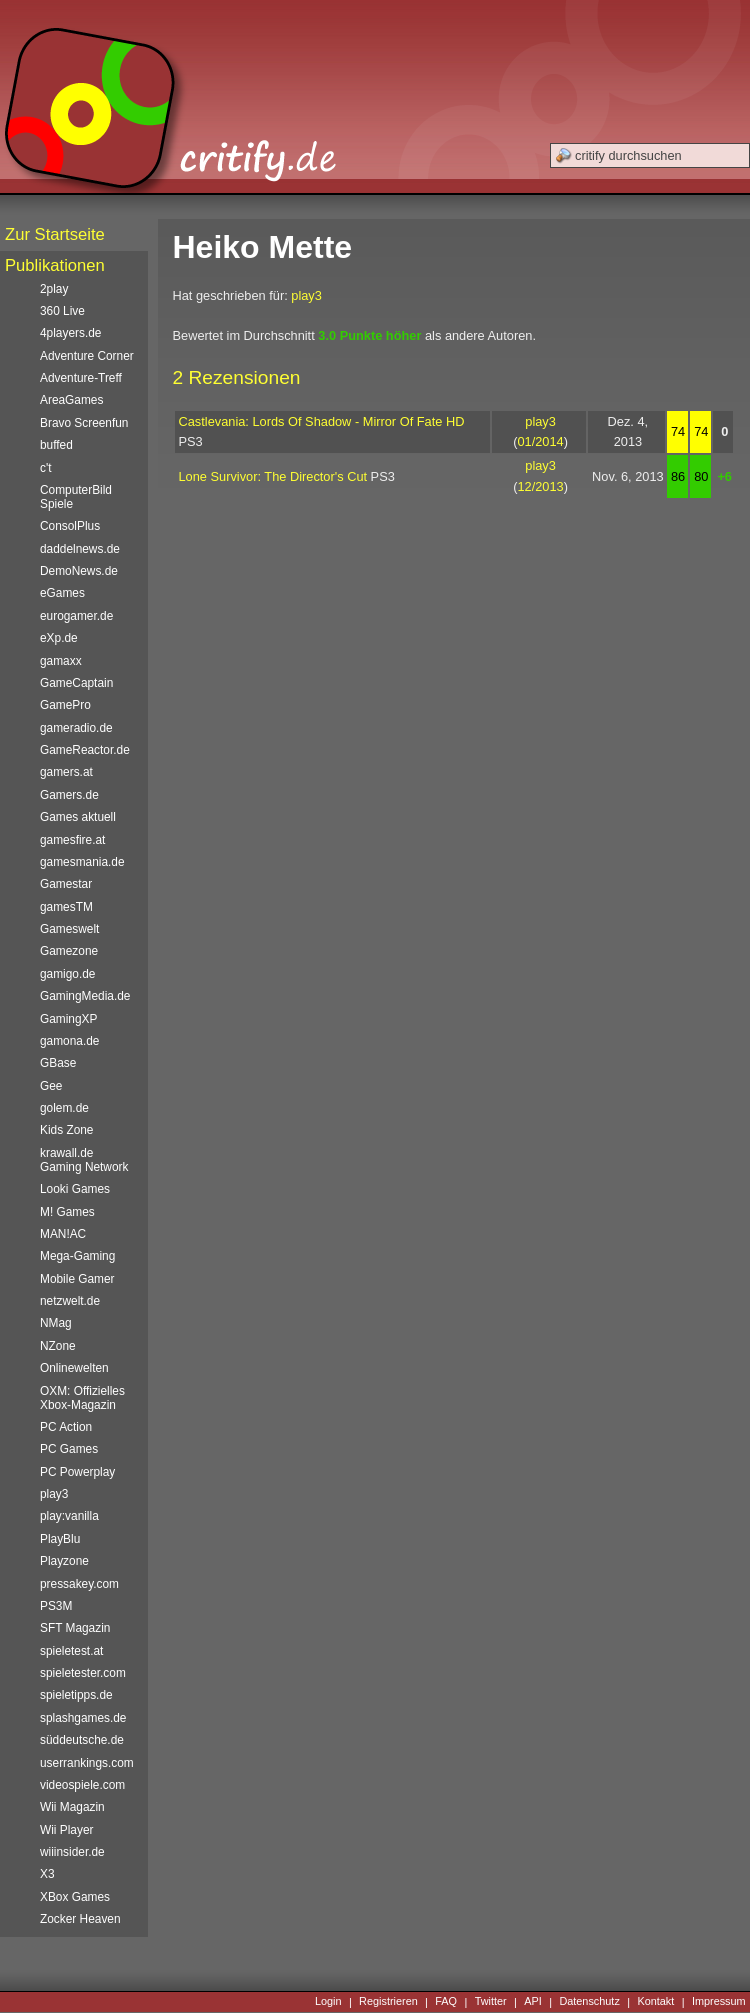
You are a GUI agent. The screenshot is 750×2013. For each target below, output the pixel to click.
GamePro (65, 705)
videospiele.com (82, 1785)
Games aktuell (78, 817)
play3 (306, 295)
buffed (56, 445)
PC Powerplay (77, 1472)
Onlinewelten (74, 1368)
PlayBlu (60, 1539)
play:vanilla (69, 1516)
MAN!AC (63, 1234)
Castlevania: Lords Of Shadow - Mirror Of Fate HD (322, 421)
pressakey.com (79, 1584)
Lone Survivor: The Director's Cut (273, 476)
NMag (56, 1323)
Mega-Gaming (77, 1256)
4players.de (70, 333)
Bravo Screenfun (84, 423)
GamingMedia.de (85, 996)
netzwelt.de (70, 1301)
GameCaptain (76, 683)
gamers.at (66, 772)
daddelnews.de (80, 549)
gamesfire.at (72, 840)
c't (46, 468)
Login (328, 2002)
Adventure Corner (87, 356)
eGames (62, 593)
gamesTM (66, 907)
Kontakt (655, 2002)
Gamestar (66, 884)
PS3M (56, 1606)
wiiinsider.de (72, 1852)
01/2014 (540, 441)
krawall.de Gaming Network (84, 1160)
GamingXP (68, 1019)
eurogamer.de (76, 616)
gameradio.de (76, 728)
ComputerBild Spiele (76, 497)
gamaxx (61, 661)
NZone (58, 1346)
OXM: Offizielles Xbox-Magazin (82, 1398)
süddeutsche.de (82, 1740)
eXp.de (59, 638)
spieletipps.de (76, 1695)
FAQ (446, 2002)
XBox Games (75, 1897)
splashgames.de (83, 1718)
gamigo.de (67, 974)
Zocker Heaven (80, 1919)
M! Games (67, 1212)
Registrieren (388, 2002)
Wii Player (66, 1830)
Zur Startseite (55, 234)
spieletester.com (83, 1673)
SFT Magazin (75, 1628)
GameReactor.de (85, 750)
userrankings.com (87, 1763)
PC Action (66, 1427)
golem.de (64, 1108)
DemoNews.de (79, 571)
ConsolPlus (70, 526)
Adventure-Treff (81, 378)
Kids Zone (66, 1130)
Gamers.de (69, 795)
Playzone (64, 1561)
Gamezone (69, 951)
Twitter (491, 2002)
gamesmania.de (82, 862)
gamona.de (69, 1041)
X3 (47, 1874)
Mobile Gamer (77, 1279)
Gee (51, 1086)
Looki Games (75, 1189)
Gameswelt (69, 929)
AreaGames (71, 400)
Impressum (719, 2002)
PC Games (69, 1449)
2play (54, 289)
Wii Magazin (72, 1807)
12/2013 (540, 486)
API (533, 2002)
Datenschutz (589, 2002)
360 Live (62, 311)
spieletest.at (71, 1651)
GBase (58, 1063)
